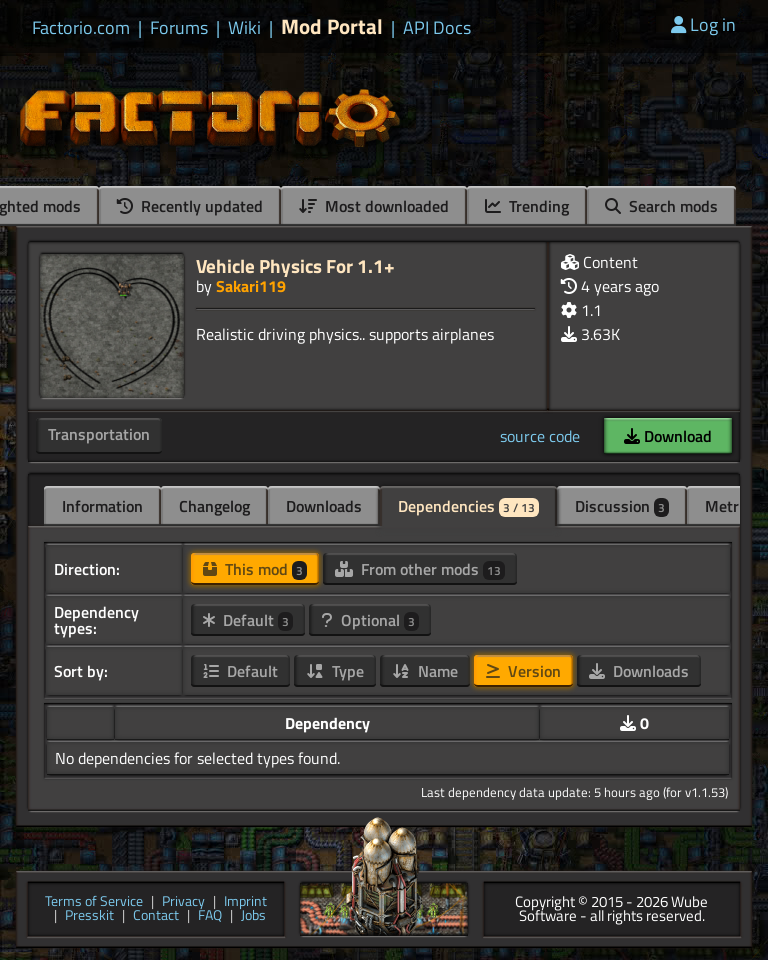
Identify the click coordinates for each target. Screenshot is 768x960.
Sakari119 (251, 286)
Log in (703, 24)
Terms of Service (94, 902)
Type (335, 671)
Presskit (89, 916)
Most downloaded (374, 206)
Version (523, 671)
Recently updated (190, 206)
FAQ (210, 916)
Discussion (622, 506)
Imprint (245, 902)
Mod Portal (332, 26)
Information (102, 506)
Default (248, 620)
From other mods (420, 569)
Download (668, 436)
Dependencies (468, 506)
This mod (255, 569)
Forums (179, 28)
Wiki (244, 28)
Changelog (214, 506)
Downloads (324, 506)
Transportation (99, 434)
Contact (156, 916)
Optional (370, 620)
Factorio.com (81, 28)
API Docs (437, 28)
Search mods (661, 206)
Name (425, 671)
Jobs (253, 916)
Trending (527, 206)
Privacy (183, 902)
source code (540, 436)
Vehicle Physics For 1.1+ (295, 265)
